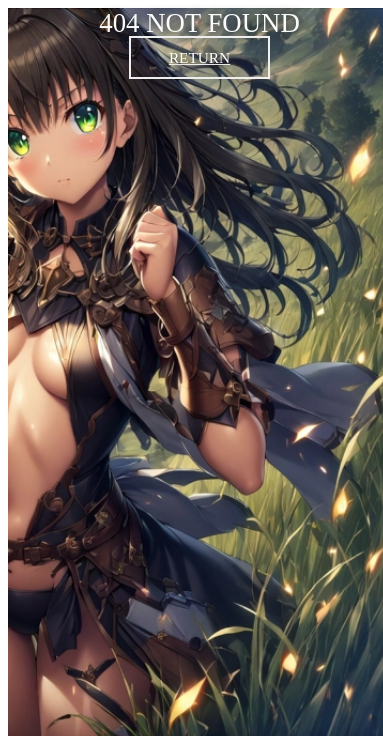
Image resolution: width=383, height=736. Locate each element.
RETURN (199, 57)
